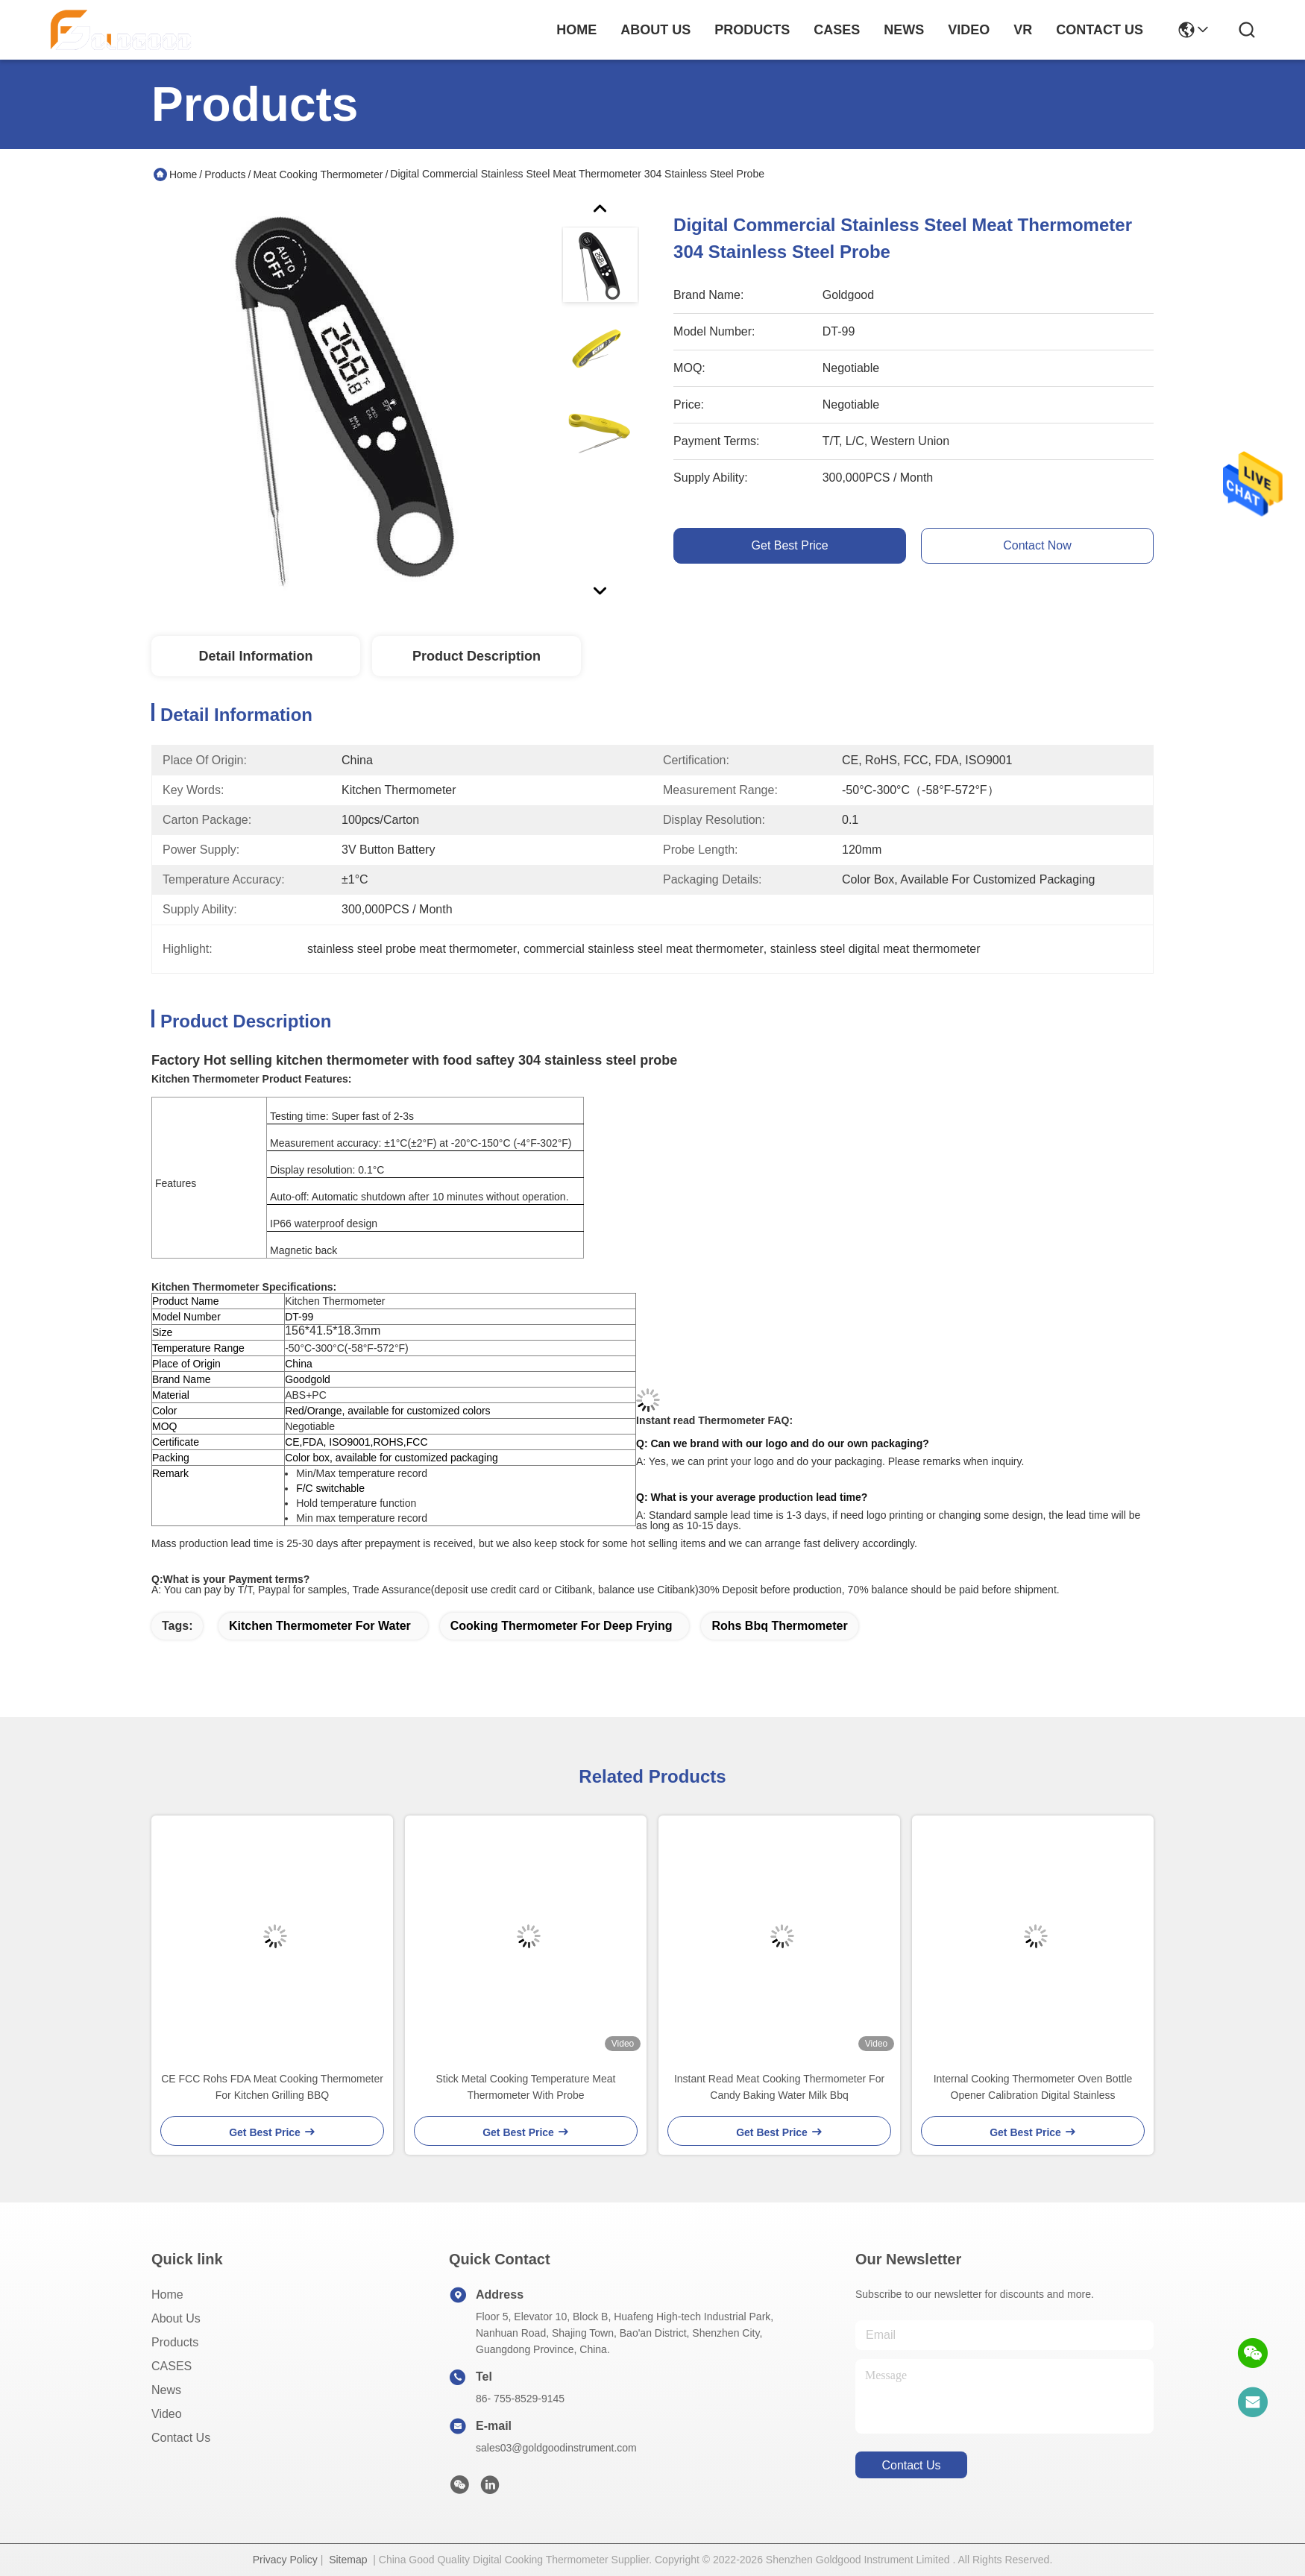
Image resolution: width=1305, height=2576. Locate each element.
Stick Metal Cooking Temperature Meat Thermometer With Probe (526, 2087)
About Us (176, 2318)
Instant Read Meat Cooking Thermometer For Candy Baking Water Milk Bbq (779, 2087)
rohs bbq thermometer (779, 1625)
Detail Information (255, 656)
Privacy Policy (285, 2560)
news (904, 29)
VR (1022, 29)
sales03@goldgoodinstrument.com (556, 2448)
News (166, 2390)
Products (224, 174)
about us (655, 29)
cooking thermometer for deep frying (561, 1625)
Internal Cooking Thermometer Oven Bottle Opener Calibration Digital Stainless (1033, 2087)
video (969, 29)
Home (576, 29)
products (752, 29)
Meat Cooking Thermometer (318, 174)
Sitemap (348, 2560)
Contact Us (180, 2437)
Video (166, 2413)
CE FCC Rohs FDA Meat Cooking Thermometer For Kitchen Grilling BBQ (272, 2087)
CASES (171, 2366)
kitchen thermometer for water (320, 1625)
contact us (1099, 29)
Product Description (476, 656)
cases (837, 29)
